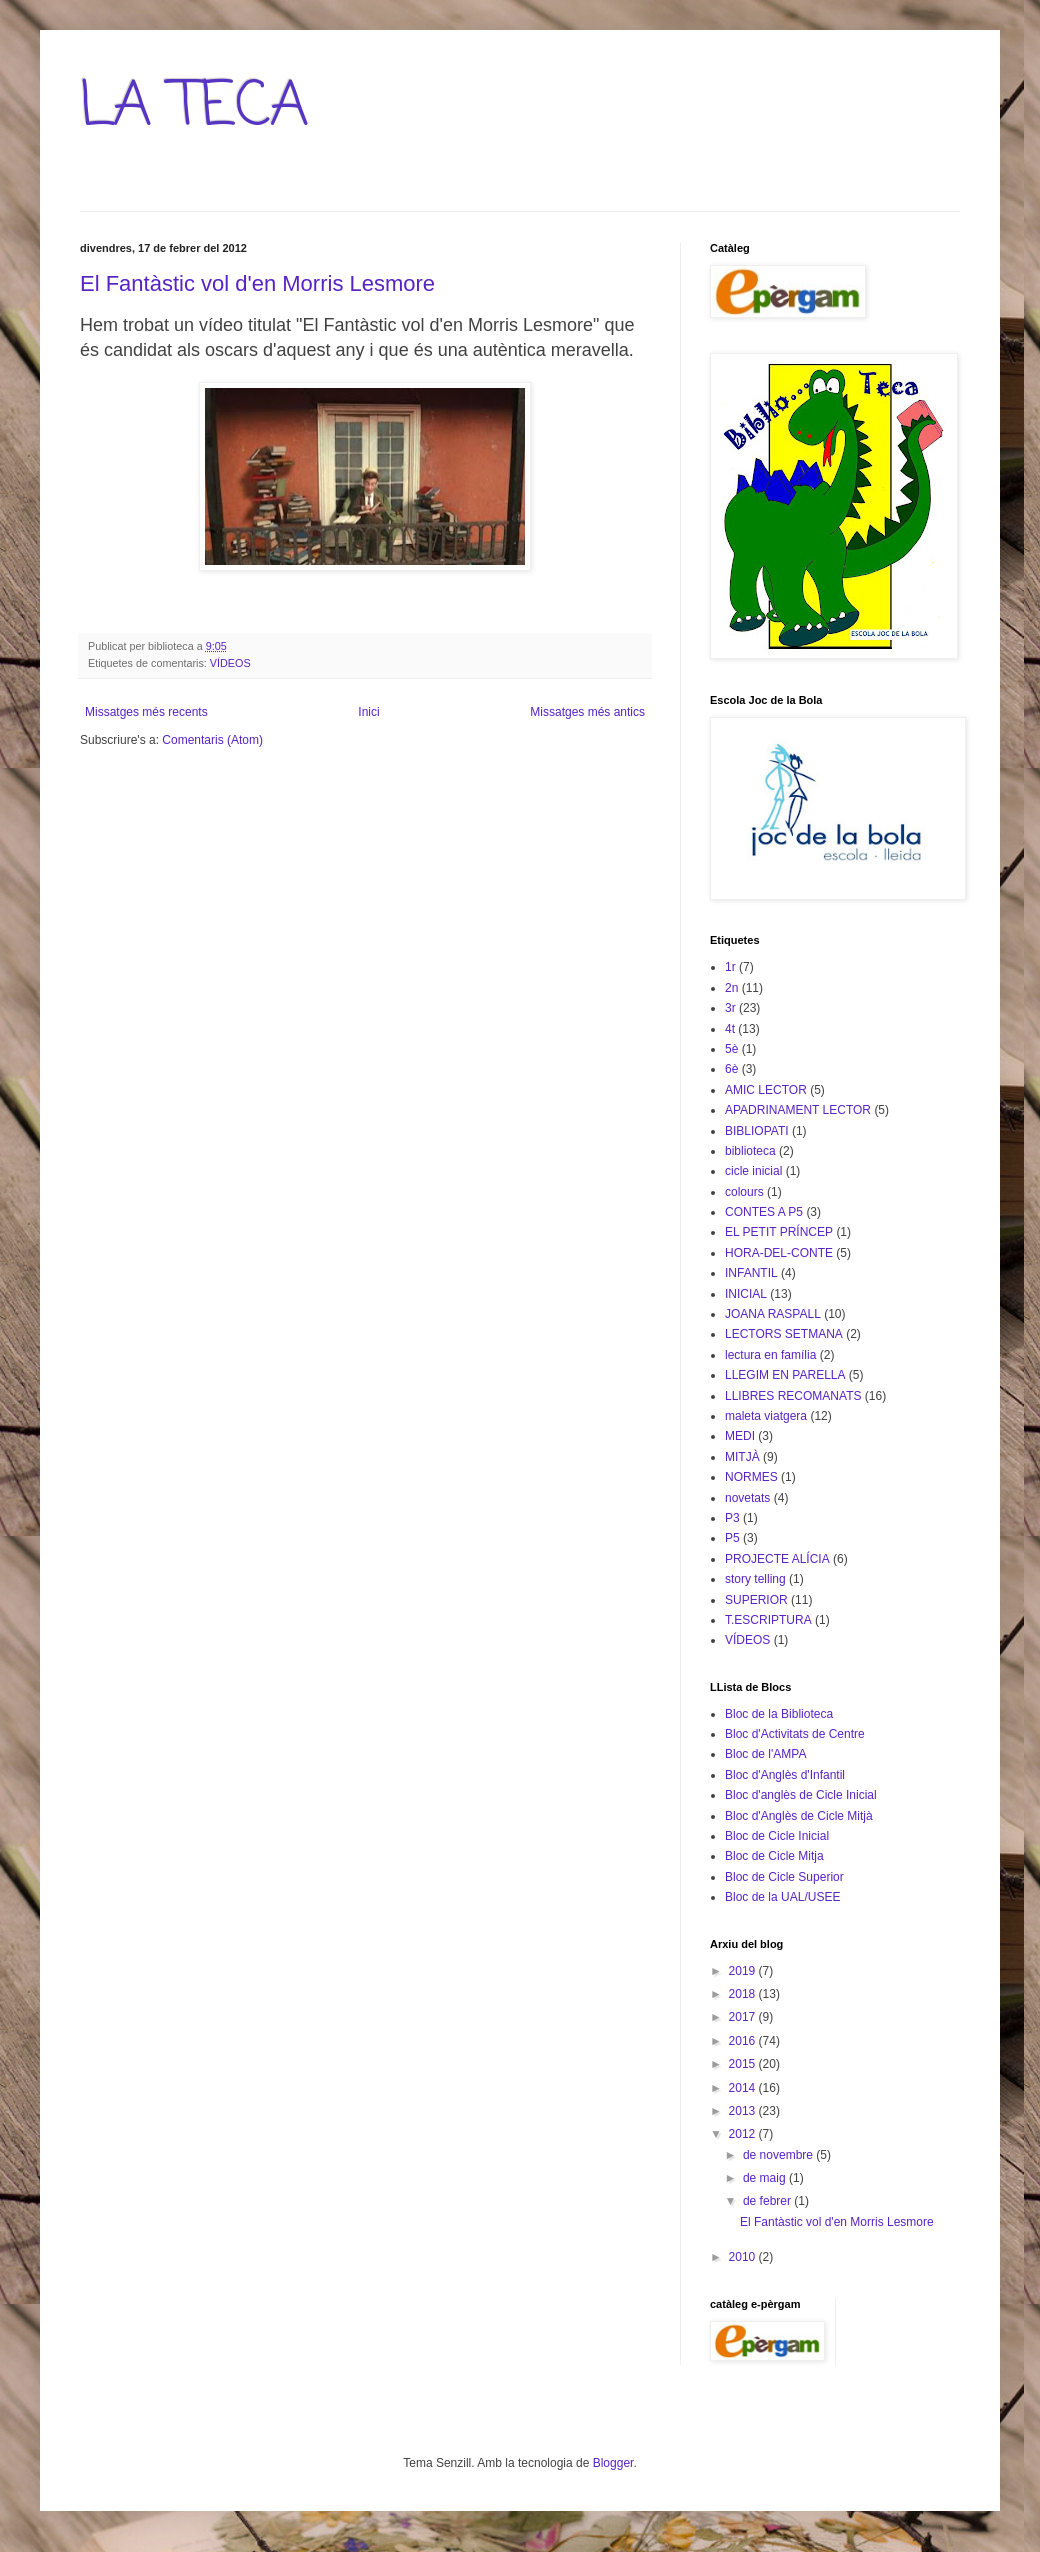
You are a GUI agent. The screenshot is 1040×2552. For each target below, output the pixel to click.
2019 (744, 1971)
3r (730, 1008)
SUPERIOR (756, 1600)
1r (730, 967)
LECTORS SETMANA (784, 1334)
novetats (747, 1498)
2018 (744, 1994)
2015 (744, 2064)
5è (731, 1049)
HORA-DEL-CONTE (779, 1253)
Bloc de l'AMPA (765, 1754)
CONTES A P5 (764, 1212)
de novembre (779, 2155)
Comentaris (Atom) (212, 740)
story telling (755, 1579)
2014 (744, 2088)
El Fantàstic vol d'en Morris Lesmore (257, 283)
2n (731, 988)
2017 (744, 2017)
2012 (744, 2134)
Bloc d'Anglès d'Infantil (785, 1775)
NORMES (751, 1477)
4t (730, 1029)
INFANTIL (751, 1273)
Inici (368, 712)
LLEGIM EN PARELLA (785, 1375)
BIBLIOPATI (757, 1131)
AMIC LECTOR (766, 1090)
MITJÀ (742, 1457)
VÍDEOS (230, 663)
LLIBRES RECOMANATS (793, 1396)
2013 (744, 2111)
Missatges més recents (146, 712)
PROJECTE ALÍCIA (777, 1559)
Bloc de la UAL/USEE (782, 1897)
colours (744, 1192)
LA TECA (194, 107)
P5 (732, 1538)
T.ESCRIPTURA (768, 1620)
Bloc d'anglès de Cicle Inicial (801, 1795)
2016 (744, 2041)
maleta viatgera (766, 1416)
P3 (732, 1518)
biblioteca (750, 1151)
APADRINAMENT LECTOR (798, 1110)
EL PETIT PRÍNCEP (779, 1232)
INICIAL (746, 1294)
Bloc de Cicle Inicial (777, 1836)
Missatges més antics (587, 712)
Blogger (613, 2463)
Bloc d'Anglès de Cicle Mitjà (799, 1816)
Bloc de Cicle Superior (784, 1877)
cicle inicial (753, 1171)
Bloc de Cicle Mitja (774, 1856)
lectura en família (770, 1355)
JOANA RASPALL (773, 1314)
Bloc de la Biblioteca (779, 1714)
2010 (744, 2257)
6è (731, 1069)
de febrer (768, 2201)
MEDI (740, 1436)
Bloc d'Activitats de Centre (795, 1734)
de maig (766, 2178)
